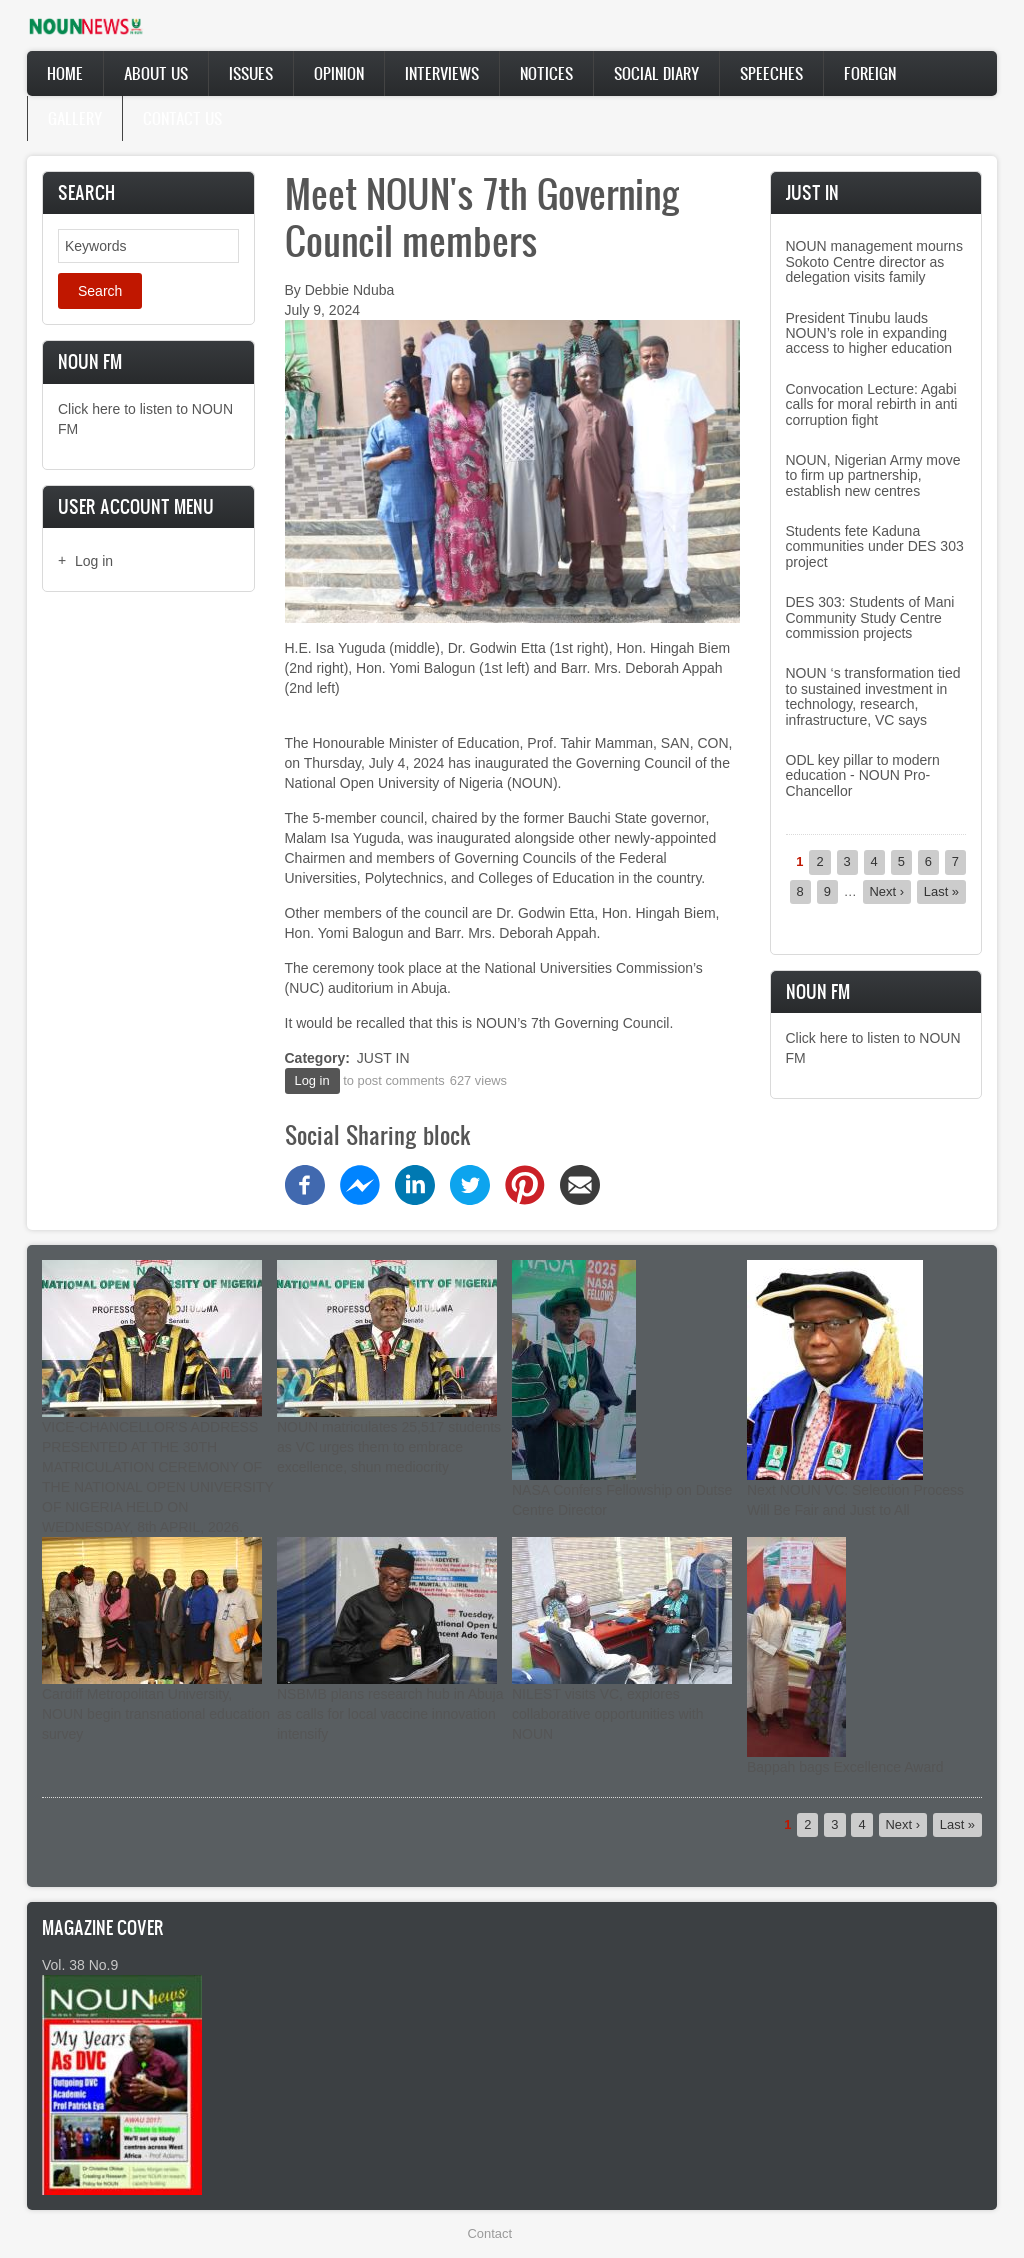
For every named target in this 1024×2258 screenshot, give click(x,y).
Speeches (771, 73)
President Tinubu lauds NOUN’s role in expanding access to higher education (869, 333)
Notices (546, 73)
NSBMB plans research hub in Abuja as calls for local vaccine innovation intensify (390, 1714)
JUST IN (383, 1058)
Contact (490, 2233)
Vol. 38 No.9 (80, 1965)
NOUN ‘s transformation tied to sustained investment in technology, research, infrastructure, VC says (873, 696)
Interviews (442, 73)
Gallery (75, 118)
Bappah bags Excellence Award (845, 1767)
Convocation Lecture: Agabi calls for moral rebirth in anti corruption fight (872, 404)
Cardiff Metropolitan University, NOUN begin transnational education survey (156, 1714)
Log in (94, 561)
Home (65, 73)
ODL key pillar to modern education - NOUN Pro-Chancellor (863, 775)
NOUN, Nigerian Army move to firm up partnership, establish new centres (873, 475)
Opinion (339, 73)
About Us (156, 73)
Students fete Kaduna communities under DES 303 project (875, 546)
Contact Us (182, 118)
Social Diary (656, 73)
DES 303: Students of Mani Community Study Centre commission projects (870, 617)
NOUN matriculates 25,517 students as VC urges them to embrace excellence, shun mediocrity (389, 1447)
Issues (251, 73)
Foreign (870, 73)
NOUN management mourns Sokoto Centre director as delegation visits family (874, 261)
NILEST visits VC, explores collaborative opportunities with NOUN (607, 1714)
